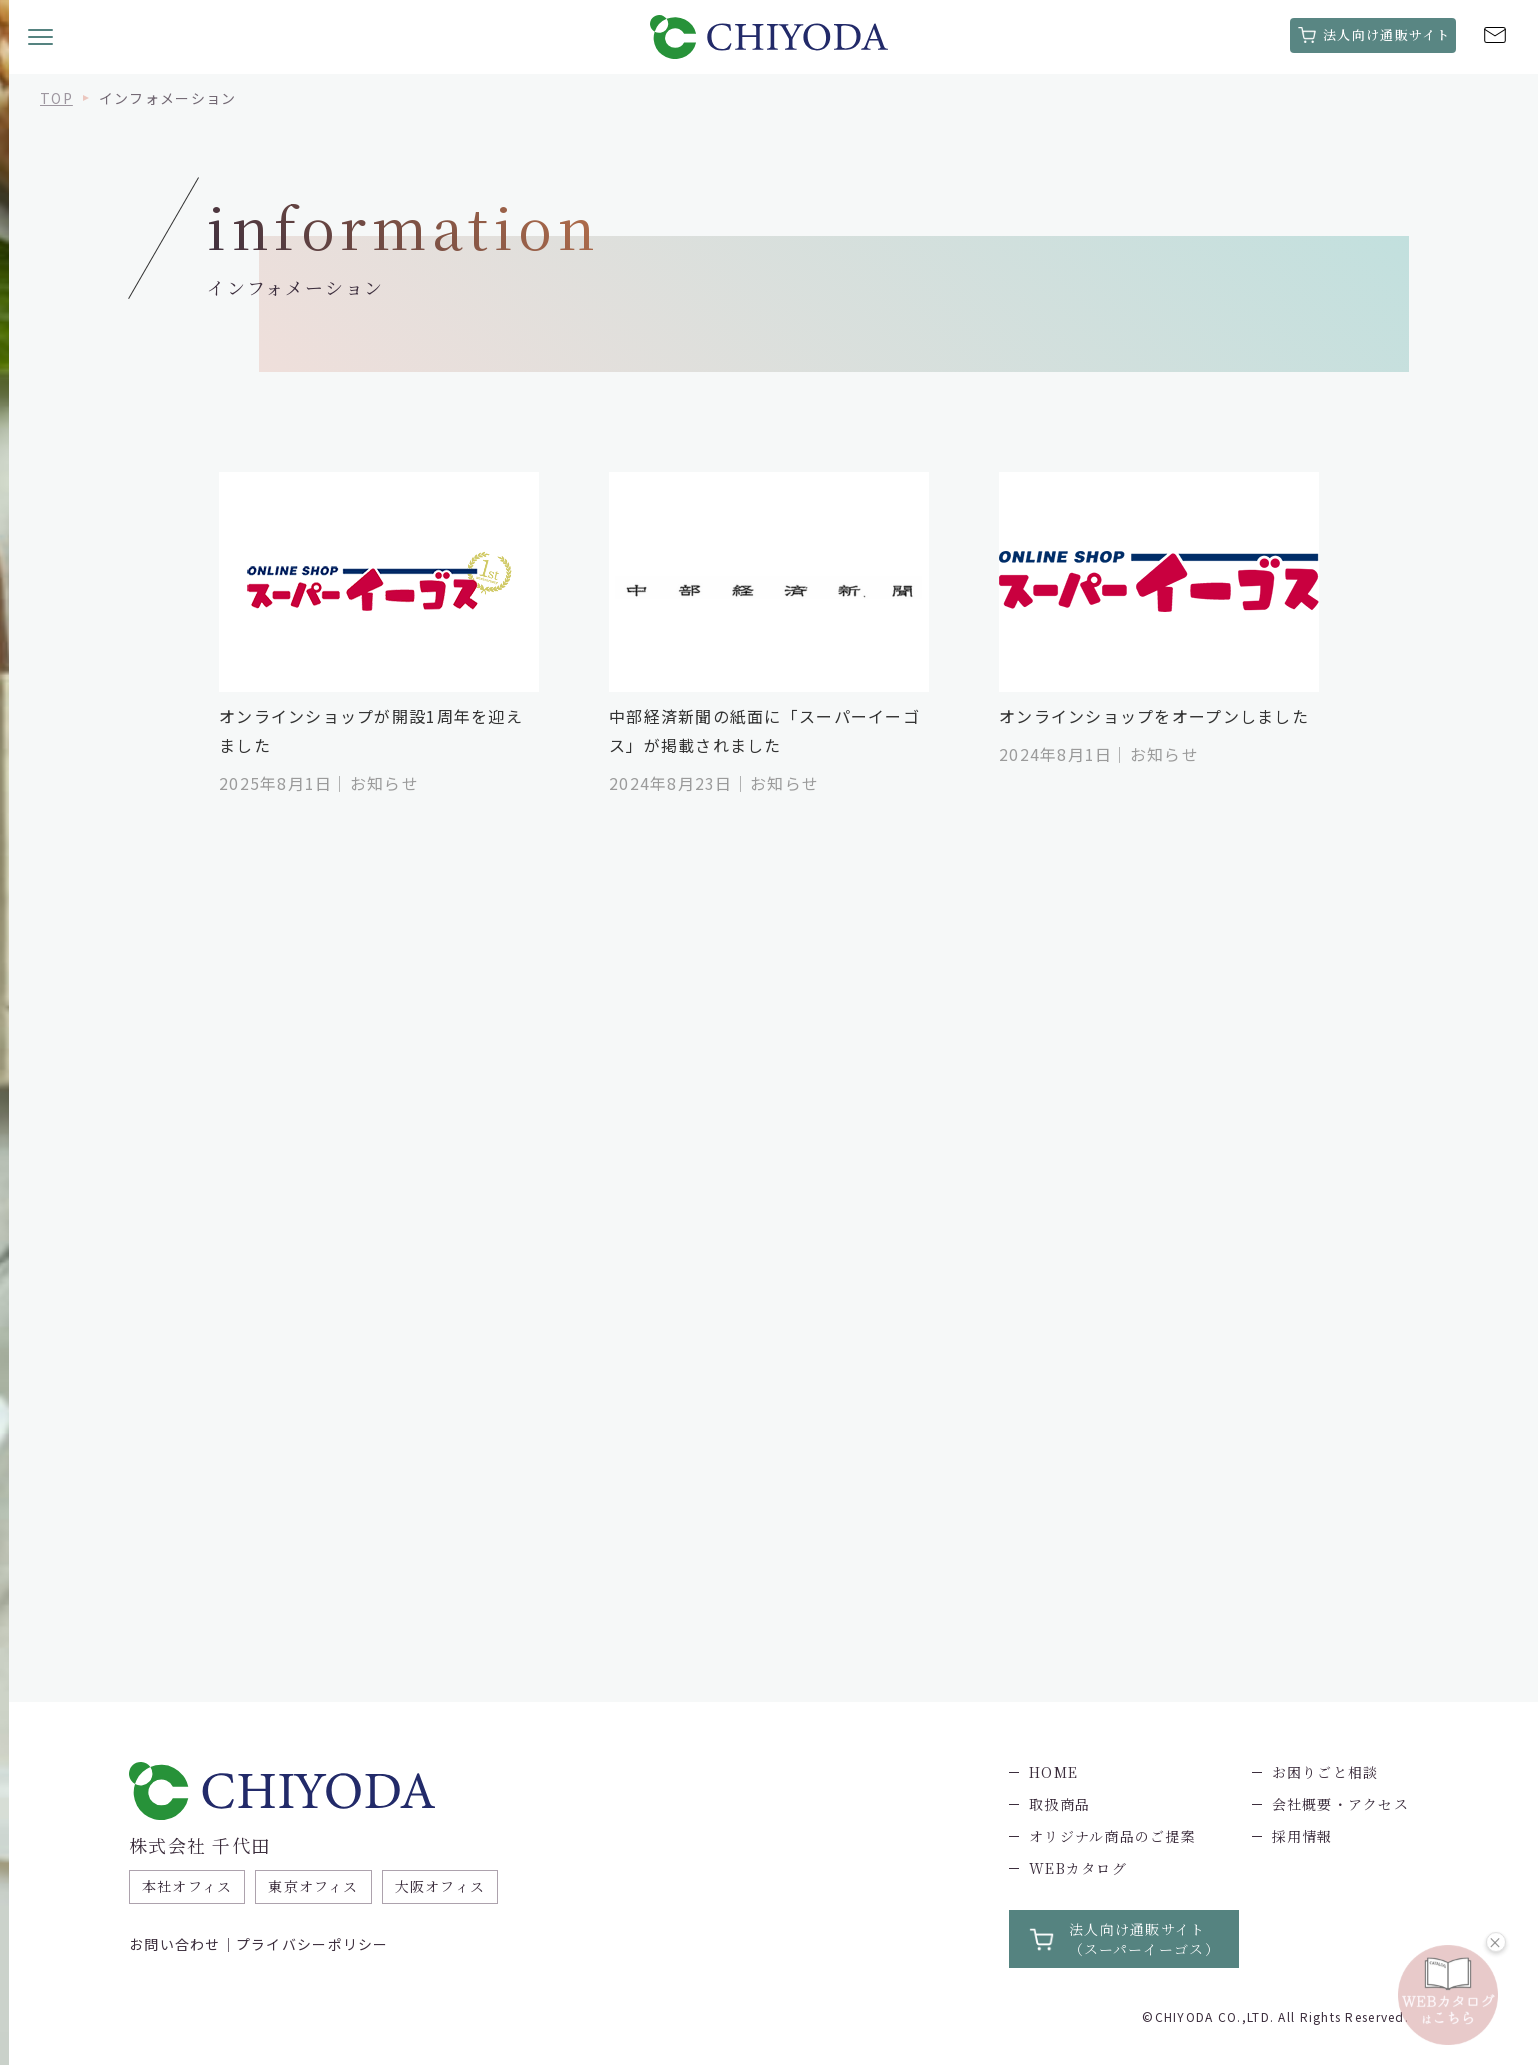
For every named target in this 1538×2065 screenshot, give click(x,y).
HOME (1053, 1772)
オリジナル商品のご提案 (1112, 1836)
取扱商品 (1059, 1804)
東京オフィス (314, 1887)
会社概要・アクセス (1340, 1804)
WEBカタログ (1078, 1868)
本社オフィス (187, 1887)
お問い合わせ (175, 1944)
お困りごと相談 (1324, 1772)
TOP (56, 98)
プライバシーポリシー (312, 1944)
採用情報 (1301, 1836)
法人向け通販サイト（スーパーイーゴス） (1144, 1939)
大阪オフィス (440, 1887)
